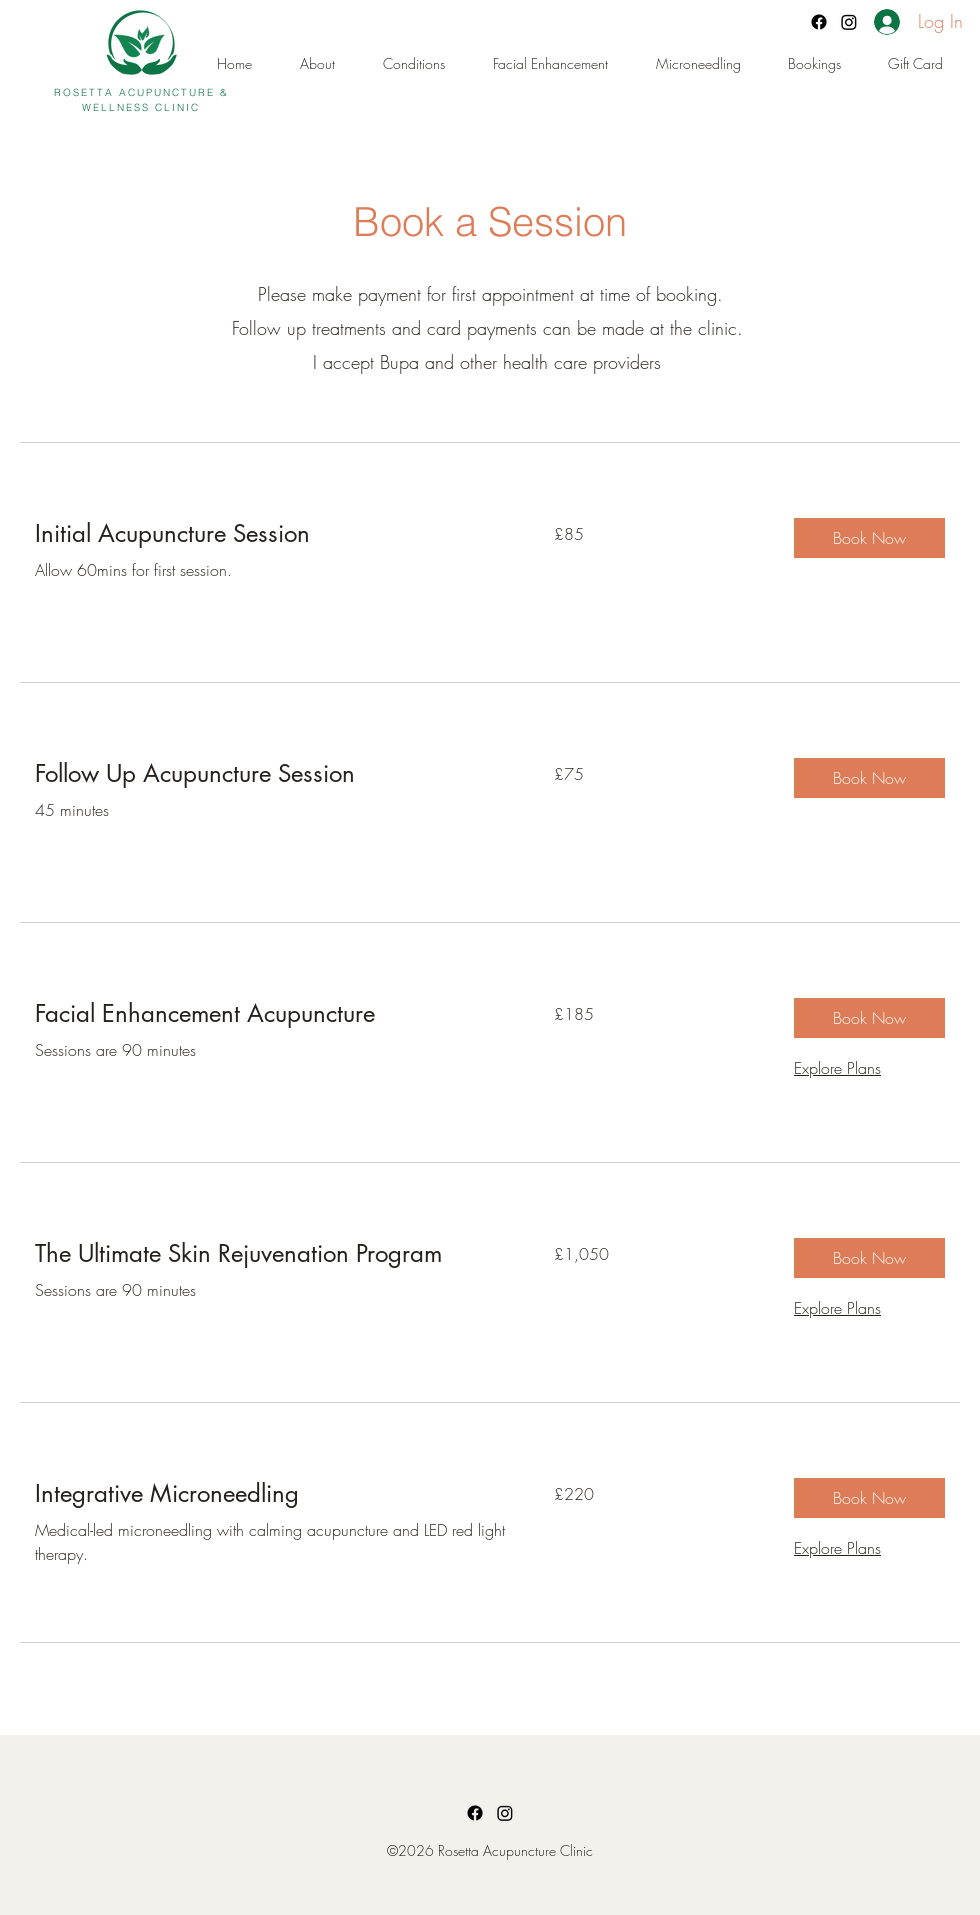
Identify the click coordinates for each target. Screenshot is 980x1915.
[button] (828, 64)
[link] (270, 534)
